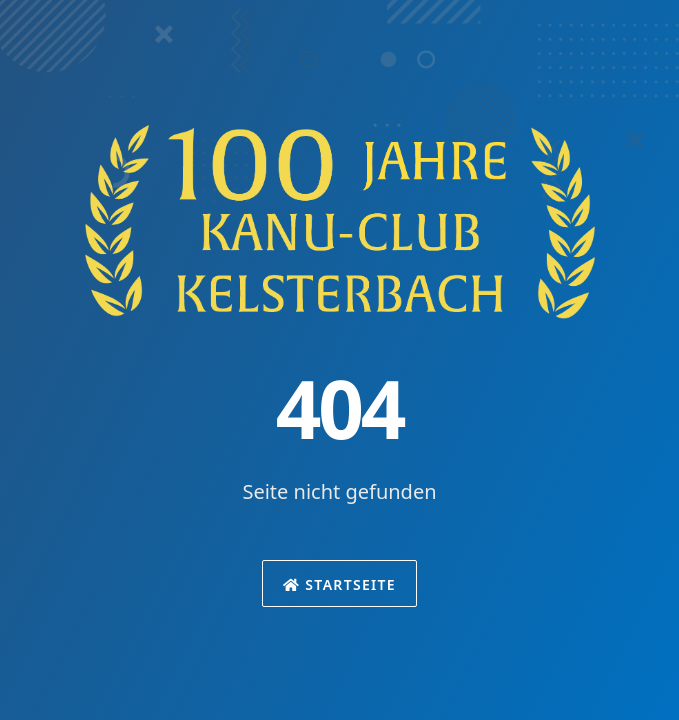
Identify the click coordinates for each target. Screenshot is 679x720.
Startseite (339, 584)
